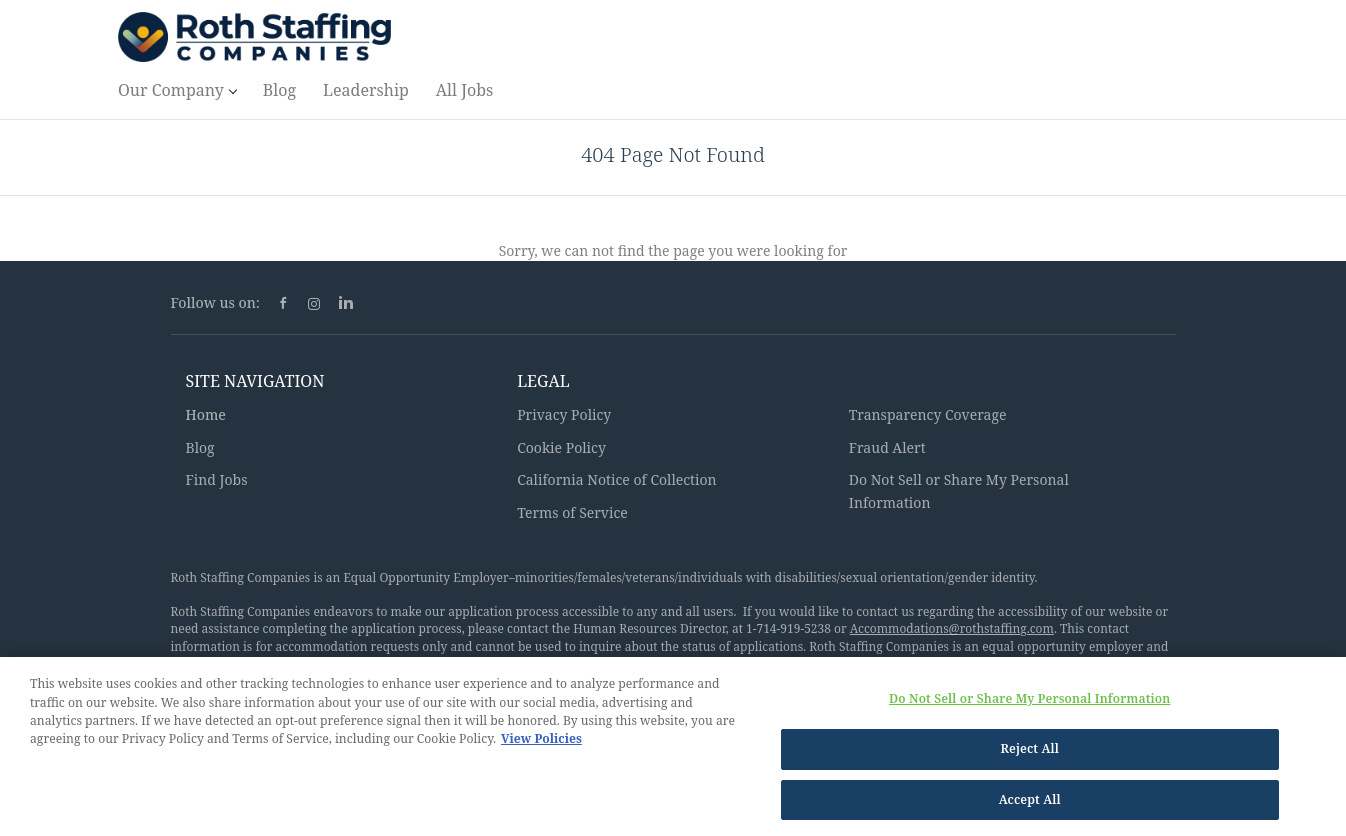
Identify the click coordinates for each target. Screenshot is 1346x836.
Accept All (1030, 803)
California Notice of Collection (617, 479)
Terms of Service (572, 512)
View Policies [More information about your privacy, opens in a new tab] (541, 742)
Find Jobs (217, 479)
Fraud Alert (887, 447)
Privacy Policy (564, 414)
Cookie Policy (561, 447)
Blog (200, 447)
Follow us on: (215, 302)
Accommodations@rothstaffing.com (952, 628)
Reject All (1029, 752)
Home (206, 414)
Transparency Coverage (928, 414)
